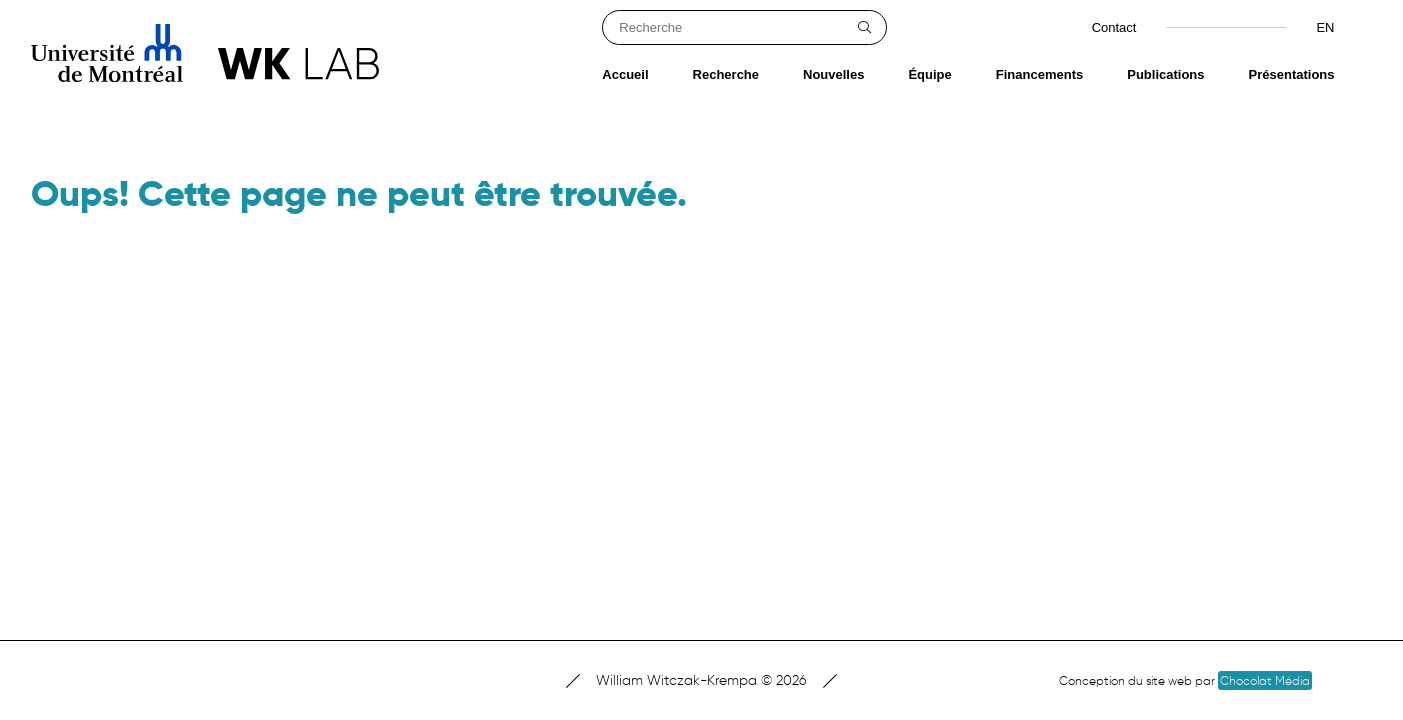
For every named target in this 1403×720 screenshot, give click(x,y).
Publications (1165, 74)
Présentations (1292, 74)
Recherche (726, 74)
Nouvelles (833, 74)
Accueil (625, 74)
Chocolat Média (1265, 680)
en (1325, 27)
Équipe (929, 74)
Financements (1039, 74)
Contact (1114, 27)
